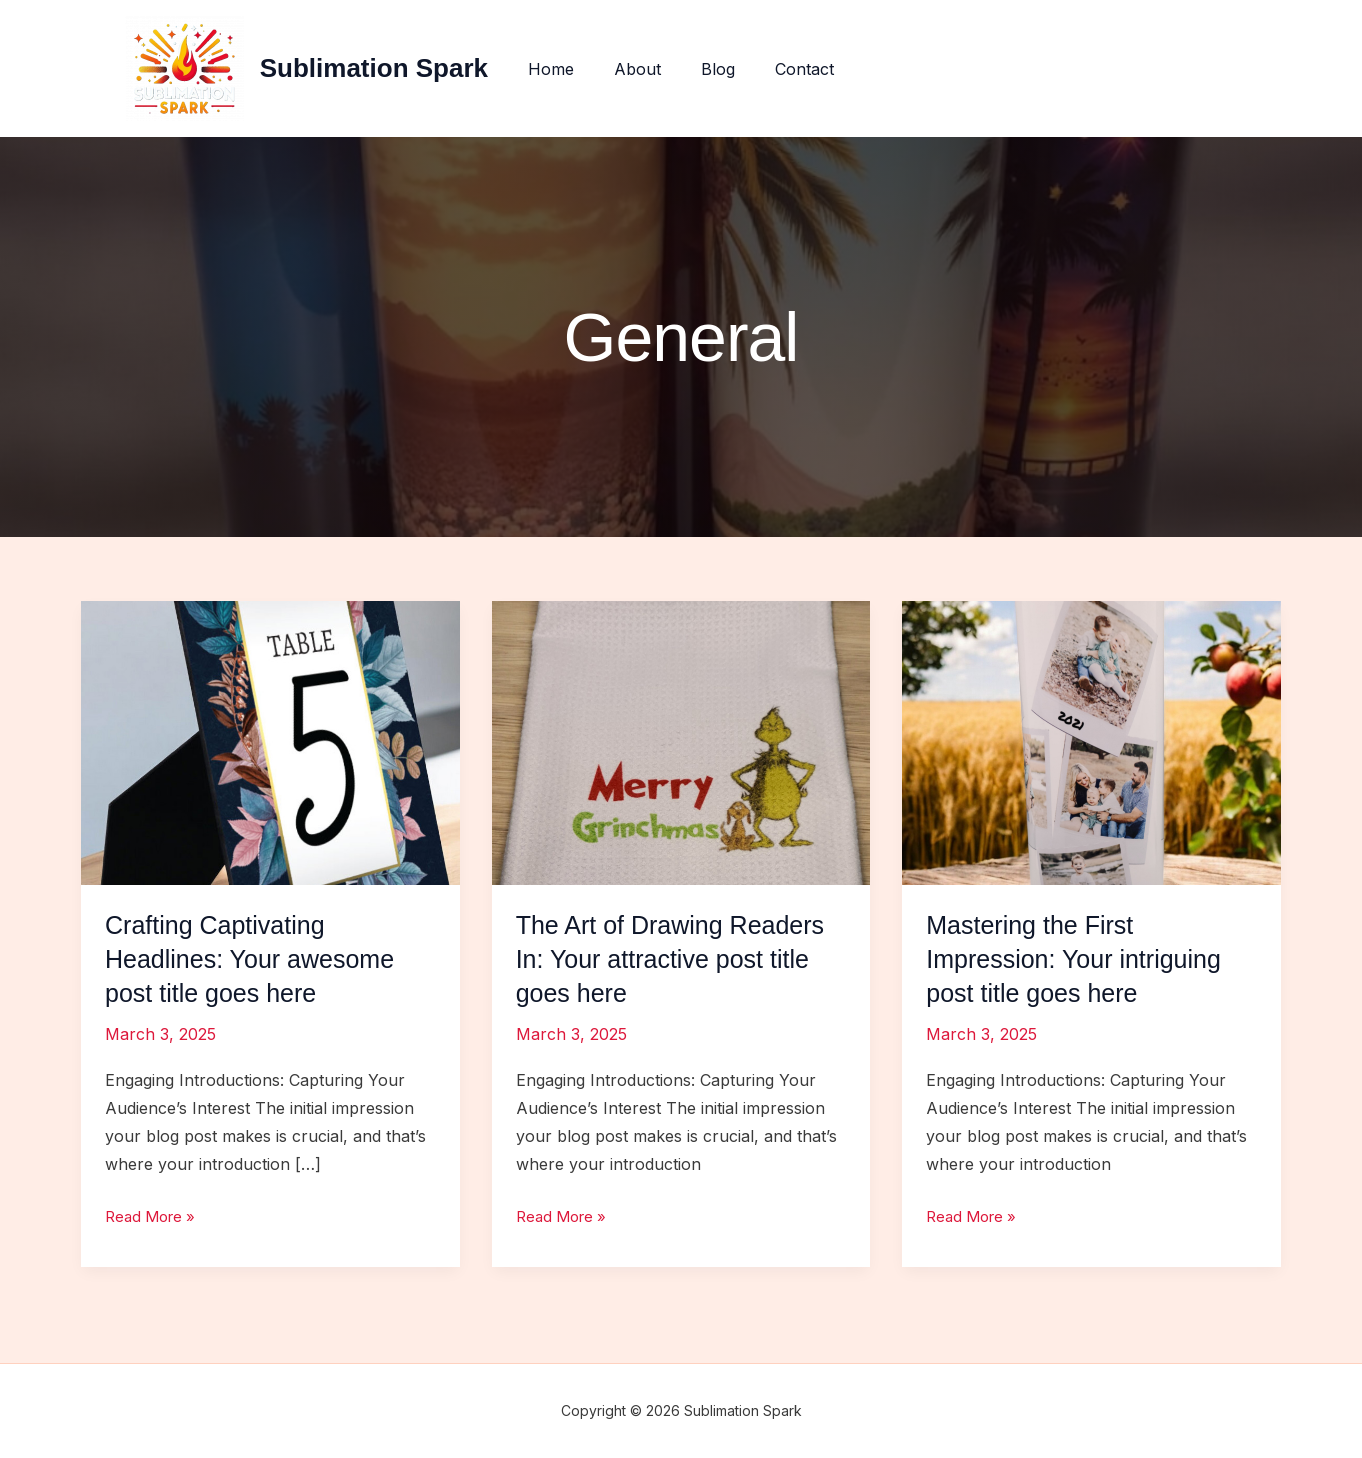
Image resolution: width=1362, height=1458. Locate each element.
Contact (792, 69)
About (641, 69)
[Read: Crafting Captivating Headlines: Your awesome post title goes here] (270, 741)
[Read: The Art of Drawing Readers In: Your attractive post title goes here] (681, 741)
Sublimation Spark (390, 68)
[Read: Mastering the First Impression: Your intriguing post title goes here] (1091, 741)
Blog (714, 69)
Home (563, 69)
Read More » (154, 1216)
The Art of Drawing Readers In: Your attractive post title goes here (676, 959)
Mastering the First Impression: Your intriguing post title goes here (1079, 959)
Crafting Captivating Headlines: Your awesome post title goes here (255, 959)
